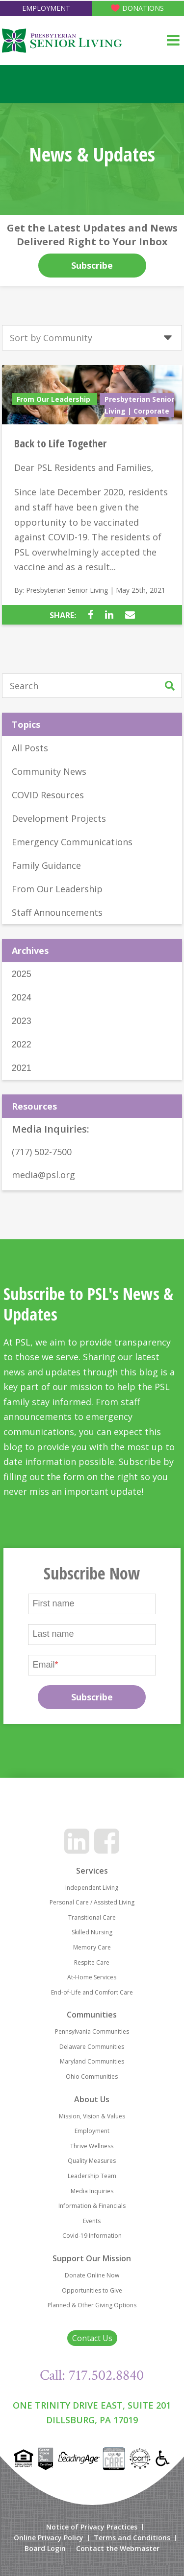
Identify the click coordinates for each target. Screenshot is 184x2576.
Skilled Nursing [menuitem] (92, 1932)
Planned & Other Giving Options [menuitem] (92, 2305)
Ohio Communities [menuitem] (92, 2076)
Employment (46, 8)
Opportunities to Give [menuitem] (92, 2290)
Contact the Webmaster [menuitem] (117, 2549)
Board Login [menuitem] (45, 2549)
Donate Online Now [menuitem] (92, 2275)
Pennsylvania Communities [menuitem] (92, 2031)
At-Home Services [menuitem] (91, 1977)
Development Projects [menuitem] (59, 818)
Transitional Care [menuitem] (92, 1917)
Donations (143, 8)
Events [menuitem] (92, 2221)
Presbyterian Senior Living (67, 590)
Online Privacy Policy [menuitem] (48, 2538)
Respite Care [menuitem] (91, 1962)
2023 (21, 1021)
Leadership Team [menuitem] (92, 2176)
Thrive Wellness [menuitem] (91, 2146)
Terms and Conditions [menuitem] (132, 2538)
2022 (21, 1044)
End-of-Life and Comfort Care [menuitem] (92, 1992)
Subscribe (92, 265)
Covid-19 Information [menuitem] (92, 2235)
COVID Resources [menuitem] (48, 795)
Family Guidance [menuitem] (46, 865)
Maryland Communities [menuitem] (92, 2061)
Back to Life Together (60, 443)
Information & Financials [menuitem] (92, 2206)
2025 (21, 974)
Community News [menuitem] (49, 771)
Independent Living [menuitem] (91, 1887)
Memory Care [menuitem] (92, 1947)
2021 (21, 1068)
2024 (21, 997)
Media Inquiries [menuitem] (92, 2191)
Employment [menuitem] (92, 2131)
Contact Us (92, 2338)
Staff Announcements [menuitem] (57, 912)
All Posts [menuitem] (30, 748)
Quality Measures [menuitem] (92, 2161)
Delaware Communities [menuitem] (91, 2046)
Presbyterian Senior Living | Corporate (139, 405)
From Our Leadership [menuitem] (57, 889)
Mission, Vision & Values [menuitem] (92, 2116)
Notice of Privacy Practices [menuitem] (91, 2527)
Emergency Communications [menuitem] (72, 842)
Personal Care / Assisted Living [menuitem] (92, 1902)
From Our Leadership (54, 399)
